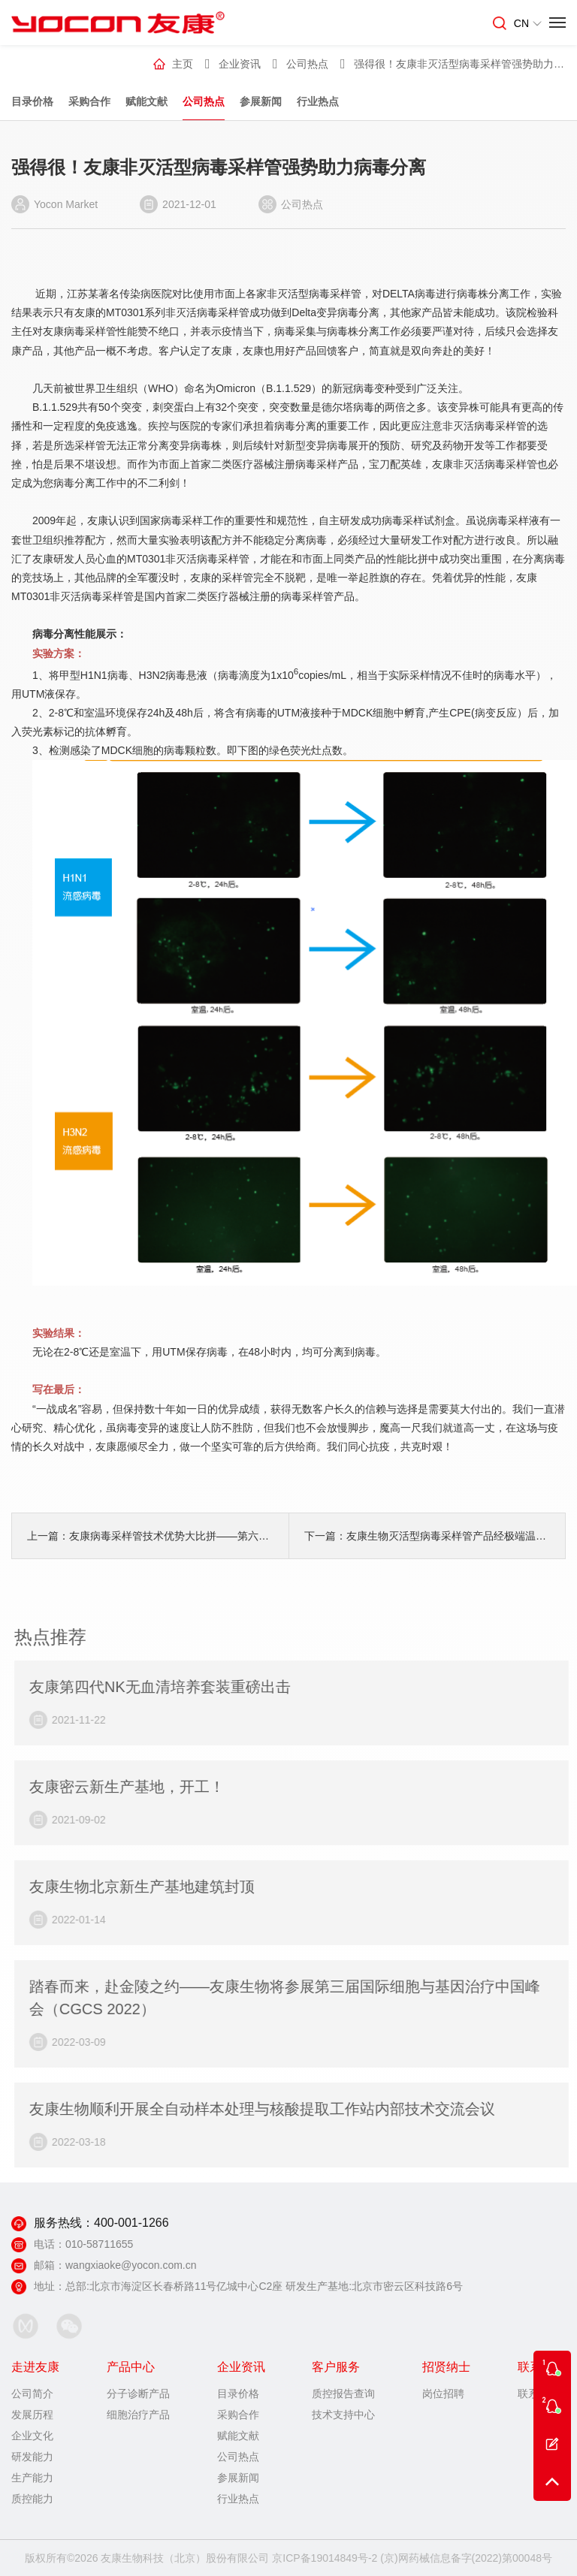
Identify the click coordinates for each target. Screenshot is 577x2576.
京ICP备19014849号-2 (324, 2558)
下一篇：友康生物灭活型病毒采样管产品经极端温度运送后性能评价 (427, 1536)
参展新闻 (261, 101)
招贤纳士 (446, 2366)
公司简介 (32, 2393)
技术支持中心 (343, 2415)
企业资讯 (240, 64)
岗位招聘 (443, 2393)
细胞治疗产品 (138, 2415)
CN (528, 23)
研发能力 (32, 2457)
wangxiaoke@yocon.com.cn (131, 2265)
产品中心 (131, 2366)
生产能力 (32, 2478)
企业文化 (32, 2436)
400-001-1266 (131, 2222)
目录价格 (32, 101)
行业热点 (318, 101)
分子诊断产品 (138, 2393)
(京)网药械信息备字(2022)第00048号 (466, 2558)
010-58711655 (99, 2244)
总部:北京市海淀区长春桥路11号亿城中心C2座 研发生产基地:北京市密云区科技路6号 (264, 2286)
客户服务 (336, 2366)
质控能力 (32, 2499)
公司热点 (204, 101)
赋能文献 (146, 101)
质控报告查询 (343, 2393)
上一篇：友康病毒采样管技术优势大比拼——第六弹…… (150, 1536)
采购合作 (89, 101)
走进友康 (35, 2366)
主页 (182, 64)
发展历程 (32, 2415)
